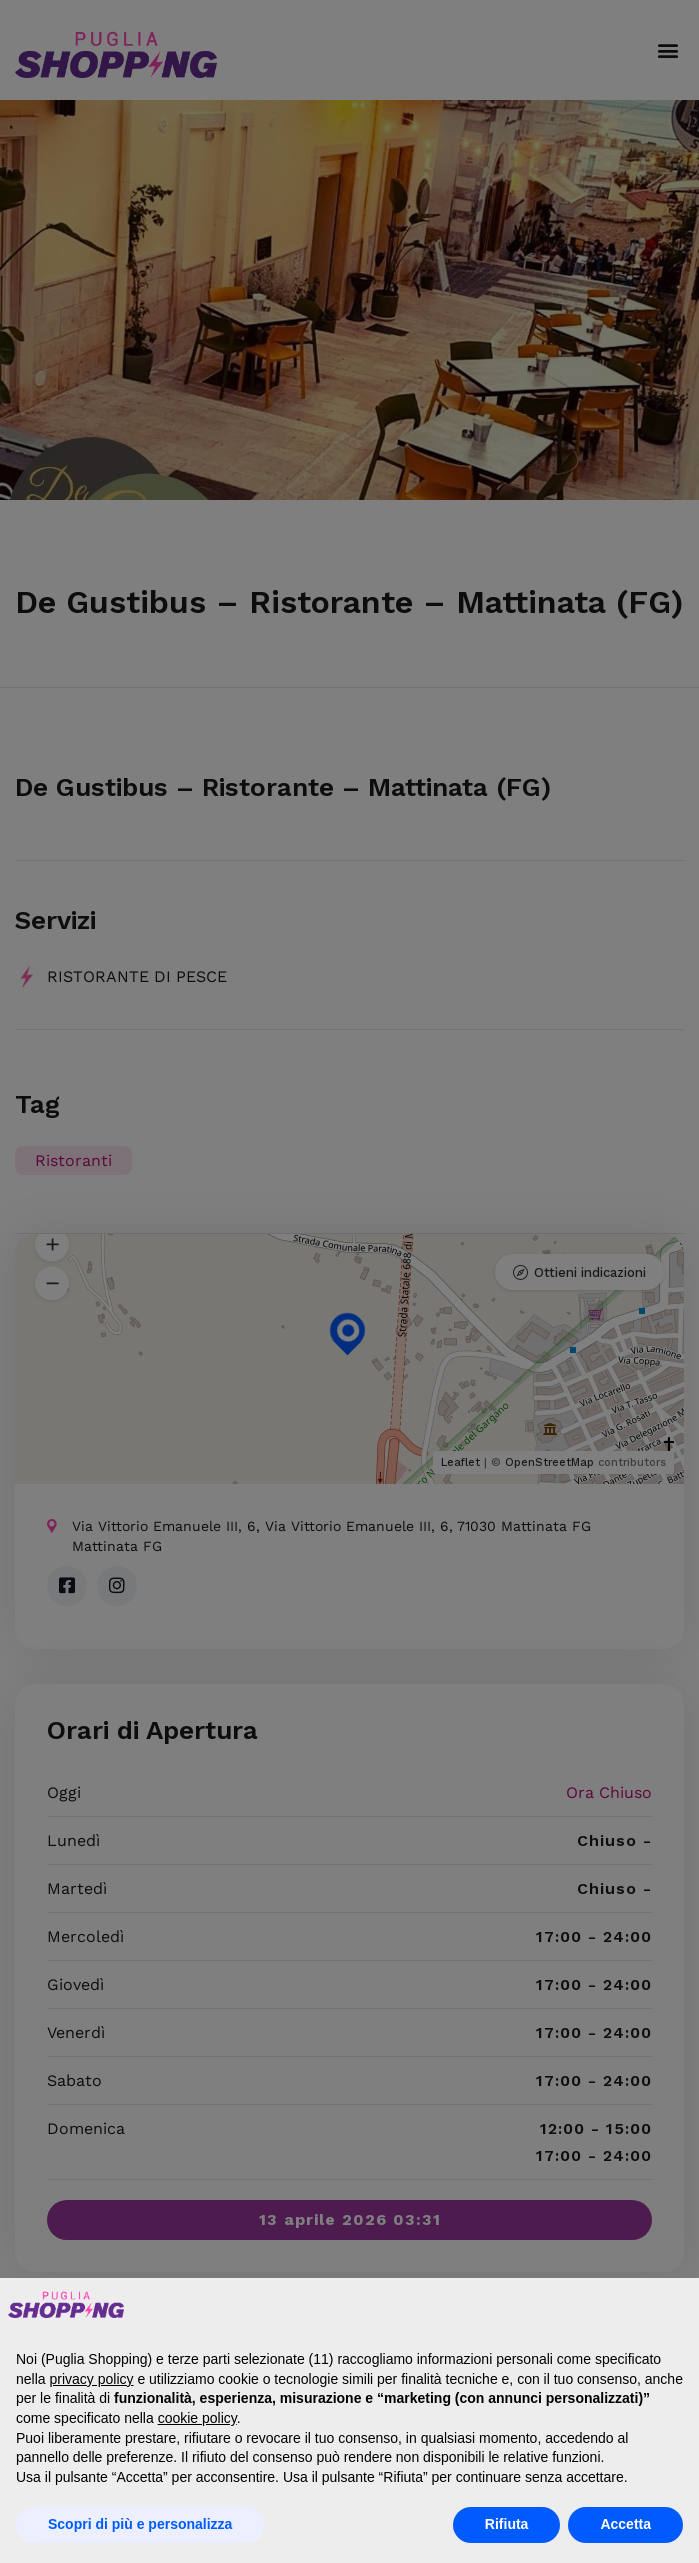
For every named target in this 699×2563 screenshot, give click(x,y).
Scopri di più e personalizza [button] (140, 2524)
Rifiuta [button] (507, 2524)
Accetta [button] (625, 2524)
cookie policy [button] (197, 2418)
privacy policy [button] (91, 2379)
